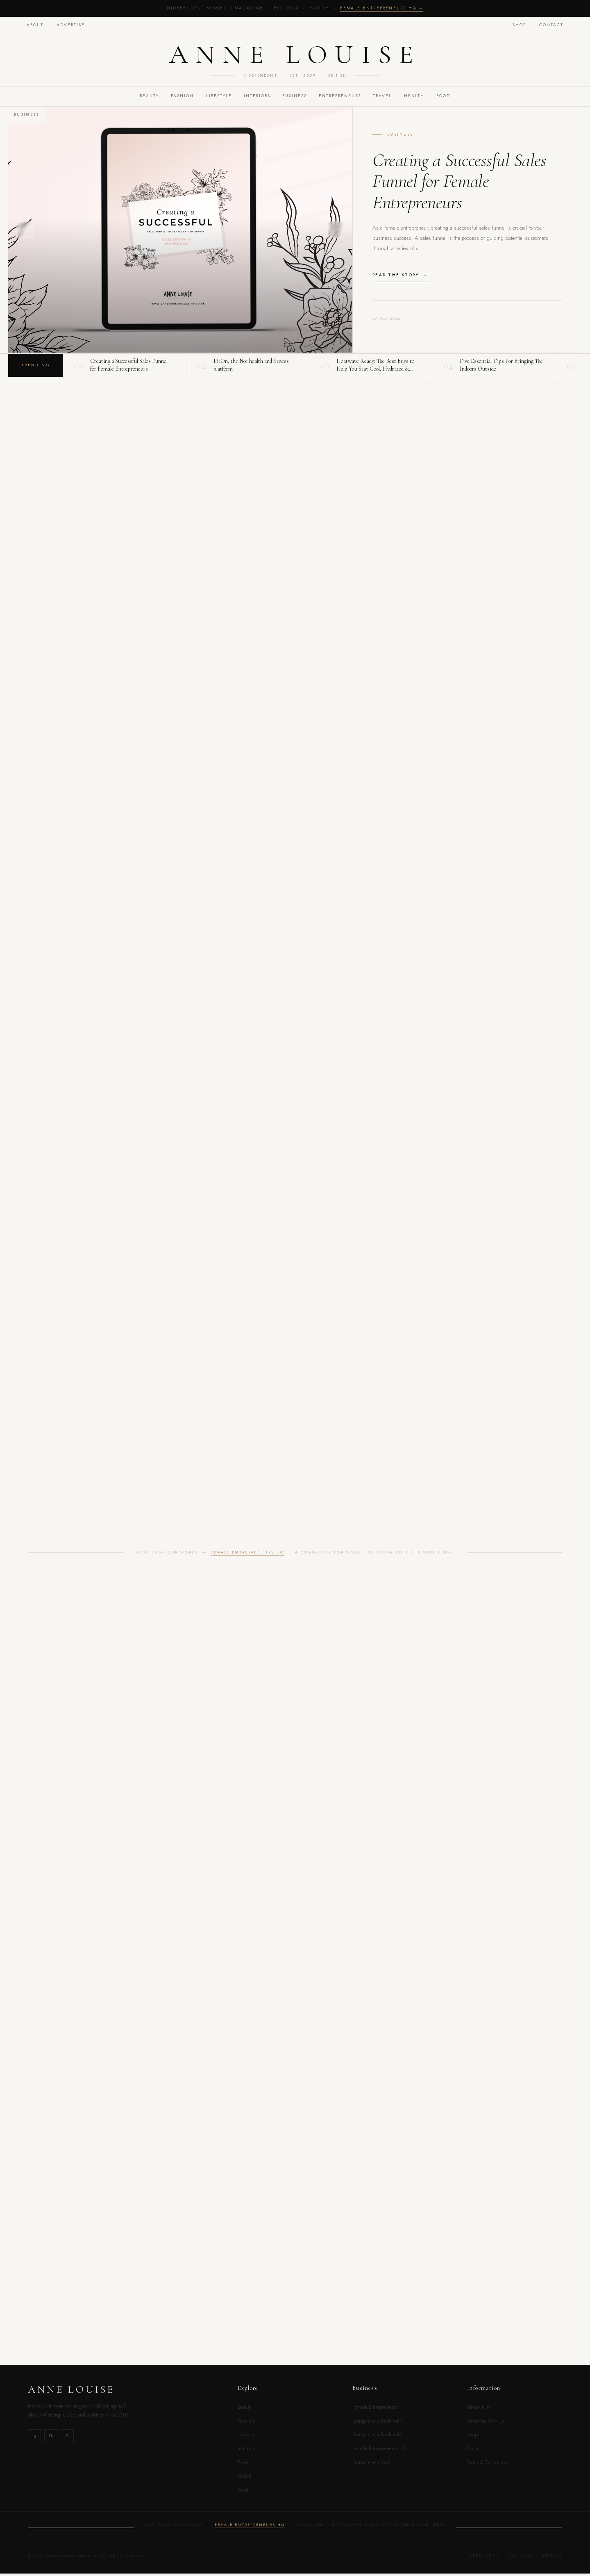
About (36, 25)
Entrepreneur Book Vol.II (378, 2437)
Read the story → (400, 277)
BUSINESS (294, 99)
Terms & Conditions (487, 2465)
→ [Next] (336, 231)
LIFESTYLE (216, 99)
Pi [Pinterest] (67, 2438)
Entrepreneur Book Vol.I (377, 2423)
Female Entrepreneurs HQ (247, 1555)
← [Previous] (24, 231)
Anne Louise (295, 55)
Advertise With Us (486, 2423)
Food (243, 2492)
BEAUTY (144, 99)
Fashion (246, 2423)
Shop (518, 25)
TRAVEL (384, 99)
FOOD (448, 99)
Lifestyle (246, 2437)
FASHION (179, 99)
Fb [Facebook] (51, 2438)
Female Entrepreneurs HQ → (381, 8)
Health (417, 99)
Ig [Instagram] (34, 2438)
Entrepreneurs (341, 99)
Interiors (246, 2451)
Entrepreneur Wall (371, 2465)
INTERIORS (256, 99)
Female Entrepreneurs (375, 2410)
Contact (550, 25)
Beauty (245, 2410)
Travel (244, 2465)
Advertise (72, 25)
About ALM (478, 2410)
